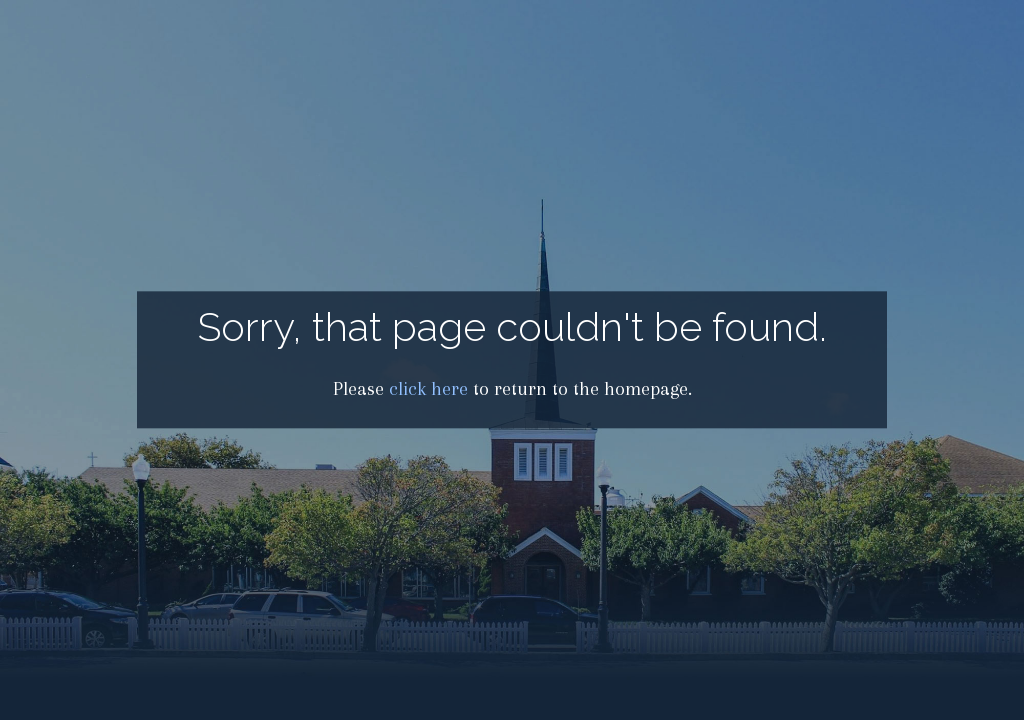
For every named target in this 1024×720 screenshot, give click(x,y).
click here (428, 389)
